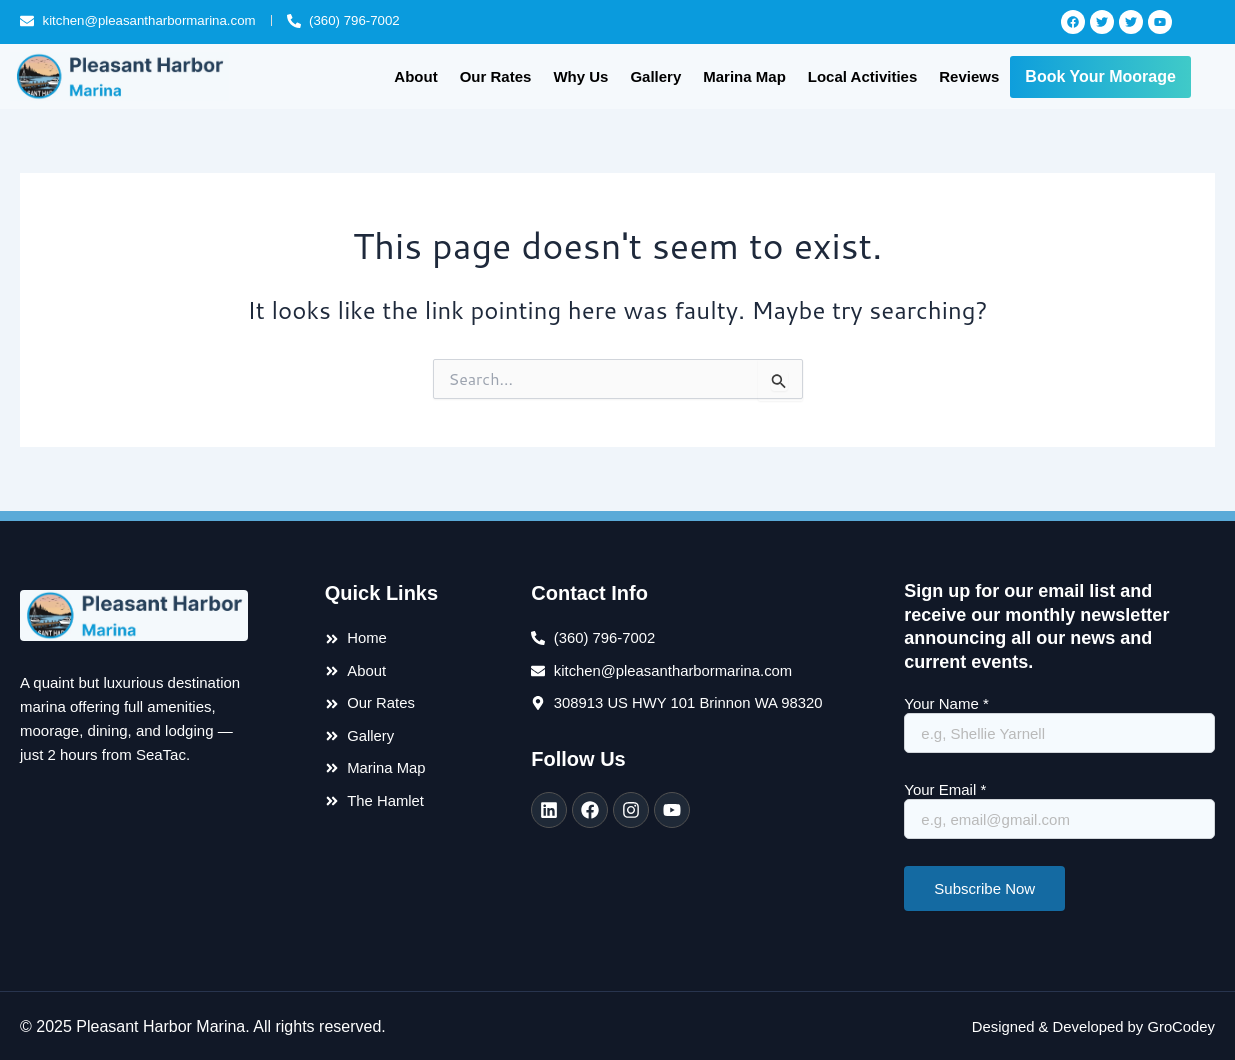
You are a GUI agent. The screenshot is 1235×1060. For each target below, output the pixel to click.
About (415, 75)
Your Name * (1059, 722)
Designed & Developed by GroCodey (1084, 1023)
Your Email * (1059, 808)
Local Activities (862, 75)
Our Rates (496, 75)
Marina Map (744, 75)
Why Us (580, 75)
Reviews (969, 75)
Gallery (655, 75)
